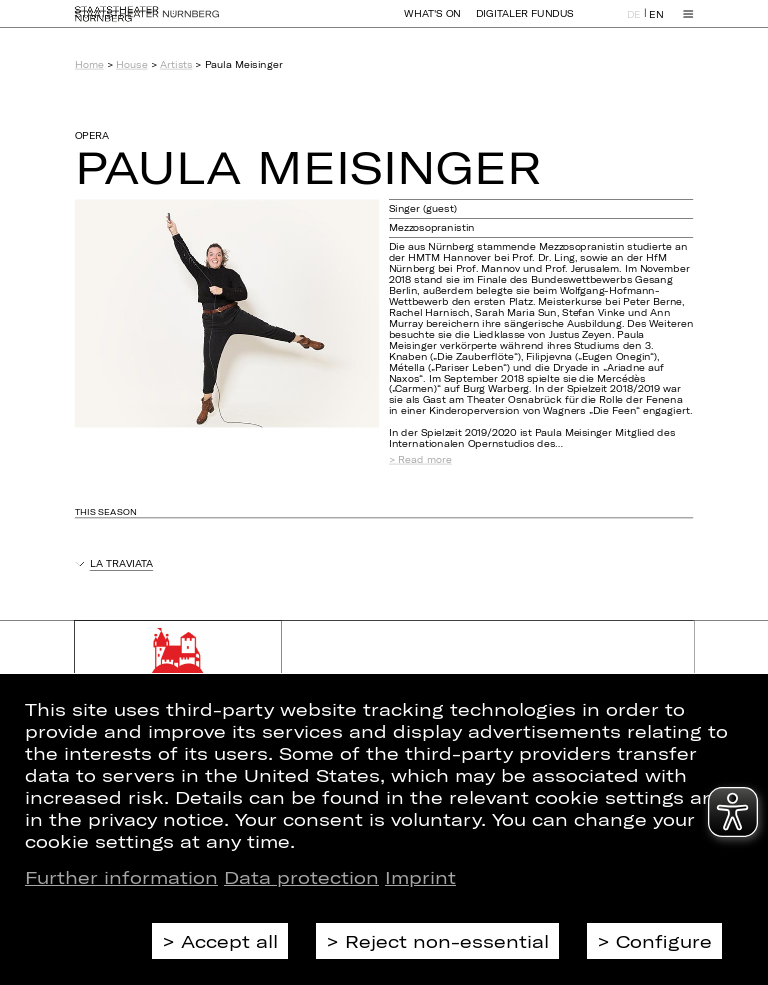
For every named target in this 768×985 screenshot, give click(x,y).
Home (89, 64)
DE (634, 23)
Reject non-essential (447, 941)
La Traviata (121, 563)
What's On (432, 22)
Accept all (229, 941)
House (131, 64)
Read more (424, 460)
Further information (121, 877)
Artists (176, 64)
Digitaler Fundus (525, 22)
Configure (664, 941)
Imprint (420, 877)
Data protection (301, 877)
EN (656, 23)
